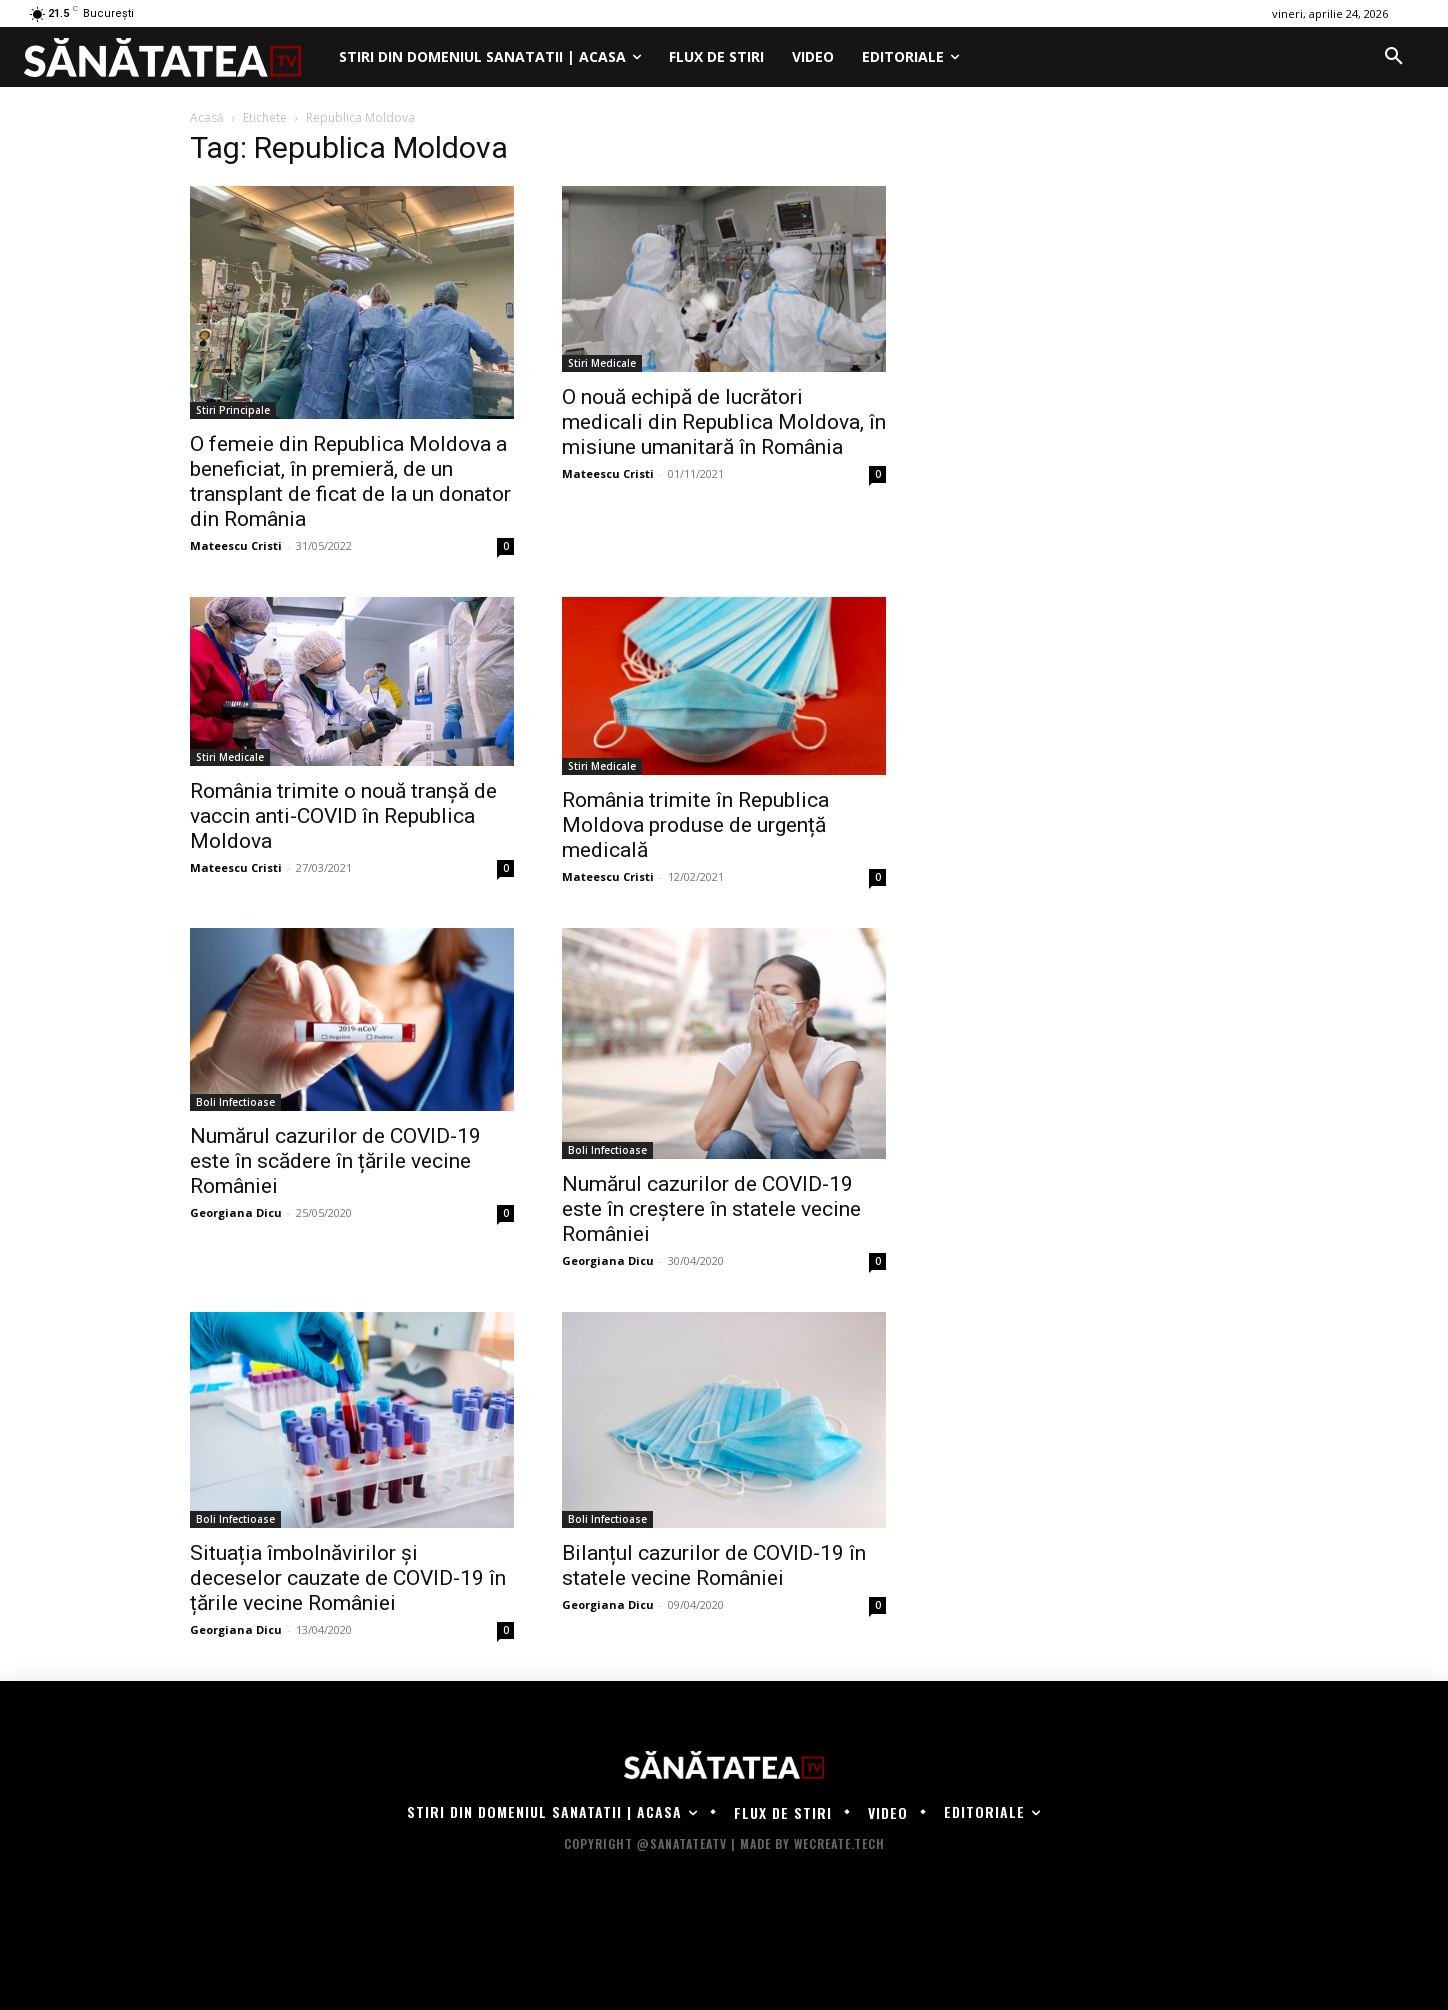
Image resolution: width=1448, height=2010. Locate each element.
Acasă (207, 117)
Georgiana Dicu (236, 1212)
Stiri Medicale (602, 363)
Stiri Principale (233, 410)
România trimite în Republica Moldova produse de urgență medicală (695, 825)
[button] (1394, 57)
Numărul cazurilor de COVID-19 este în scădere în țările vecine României (335, 1161)
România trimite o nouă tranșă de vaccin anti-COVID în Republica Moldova (343, 816)
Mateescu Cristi (236, 545)
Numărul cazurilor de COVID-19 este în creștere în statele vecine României (711, 1209)
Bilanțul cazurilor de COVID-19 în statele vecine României (714, 1565)
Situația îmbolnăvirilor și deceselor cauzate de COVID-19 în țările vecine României (348, 1578)
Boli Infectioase (235, 1102)
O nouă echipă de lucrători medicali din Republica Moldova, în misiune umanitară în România (724, 422)
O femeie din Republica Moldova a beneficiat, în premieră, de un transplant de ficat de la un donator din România (350, 481)
